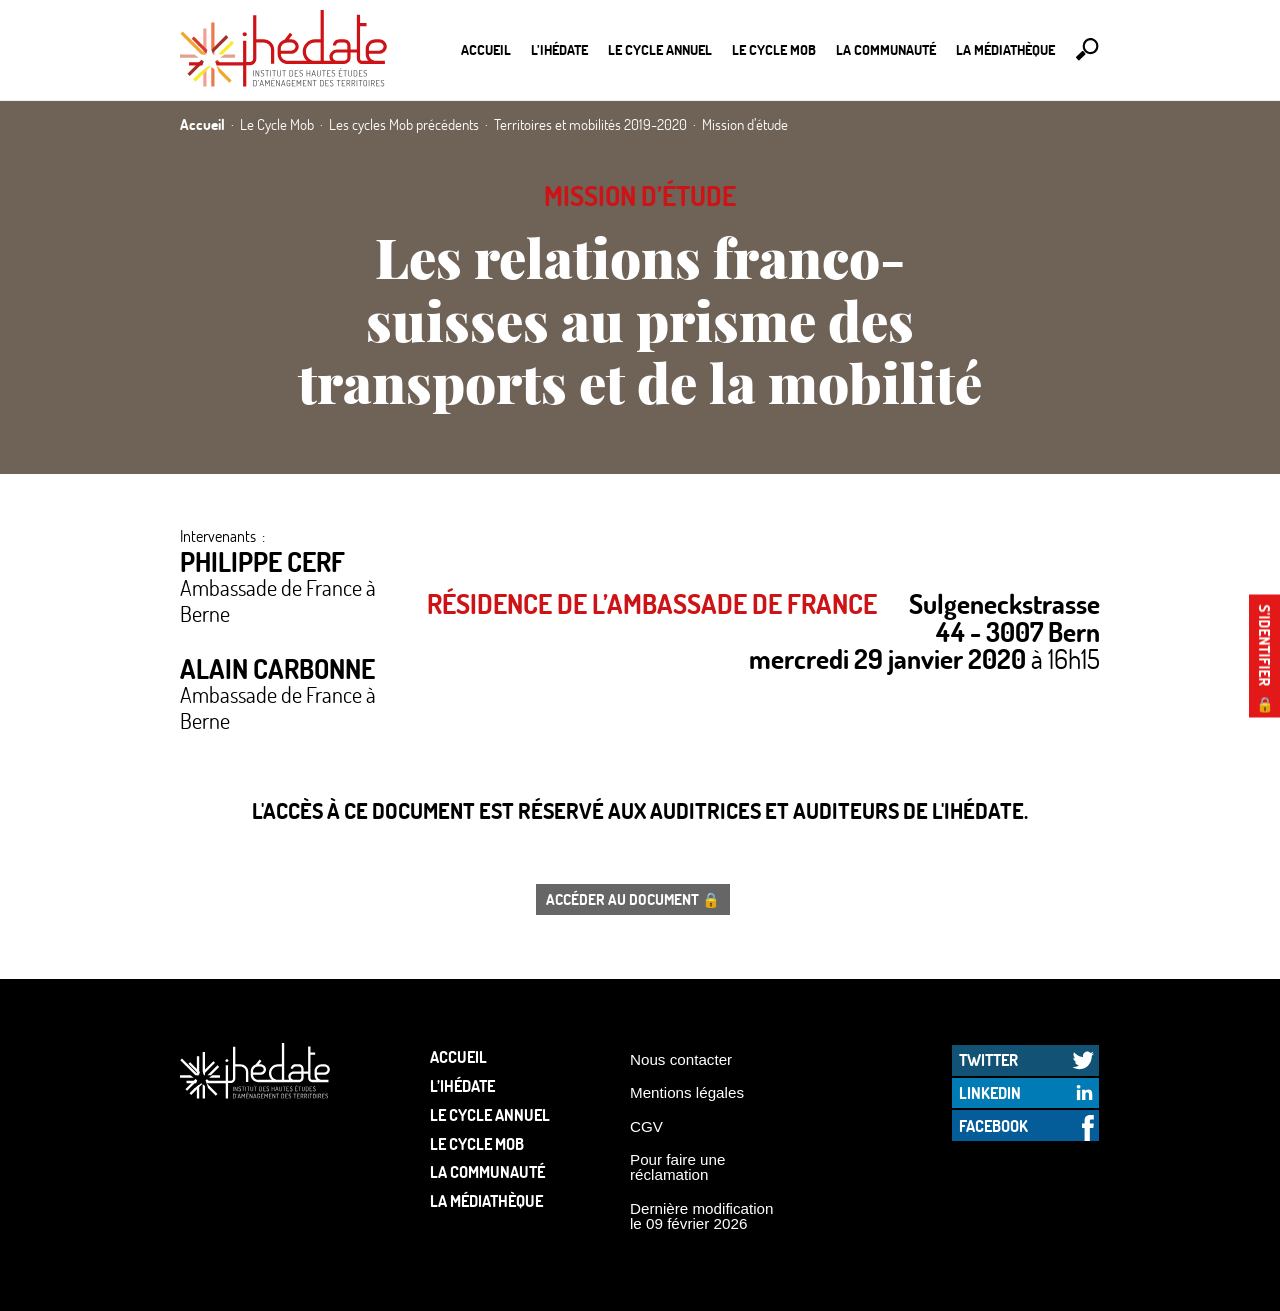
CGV (646, 1126)
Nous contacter (681, 1059)
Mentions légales (687, 1092)
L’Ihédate (559, 49)
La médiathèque (1005, 49)
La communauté (886, 49)
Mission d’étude (640, 195)
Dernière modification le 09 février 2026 (702, 1216)
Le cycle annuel (660, 49)
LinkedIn (990, 1092)
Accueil (486, 49)
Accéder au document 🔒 (633, 899)
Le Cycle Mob (774, 49)
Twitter (988, 1059)
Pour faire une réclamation (677, 1167)
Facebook (993, 1125)
